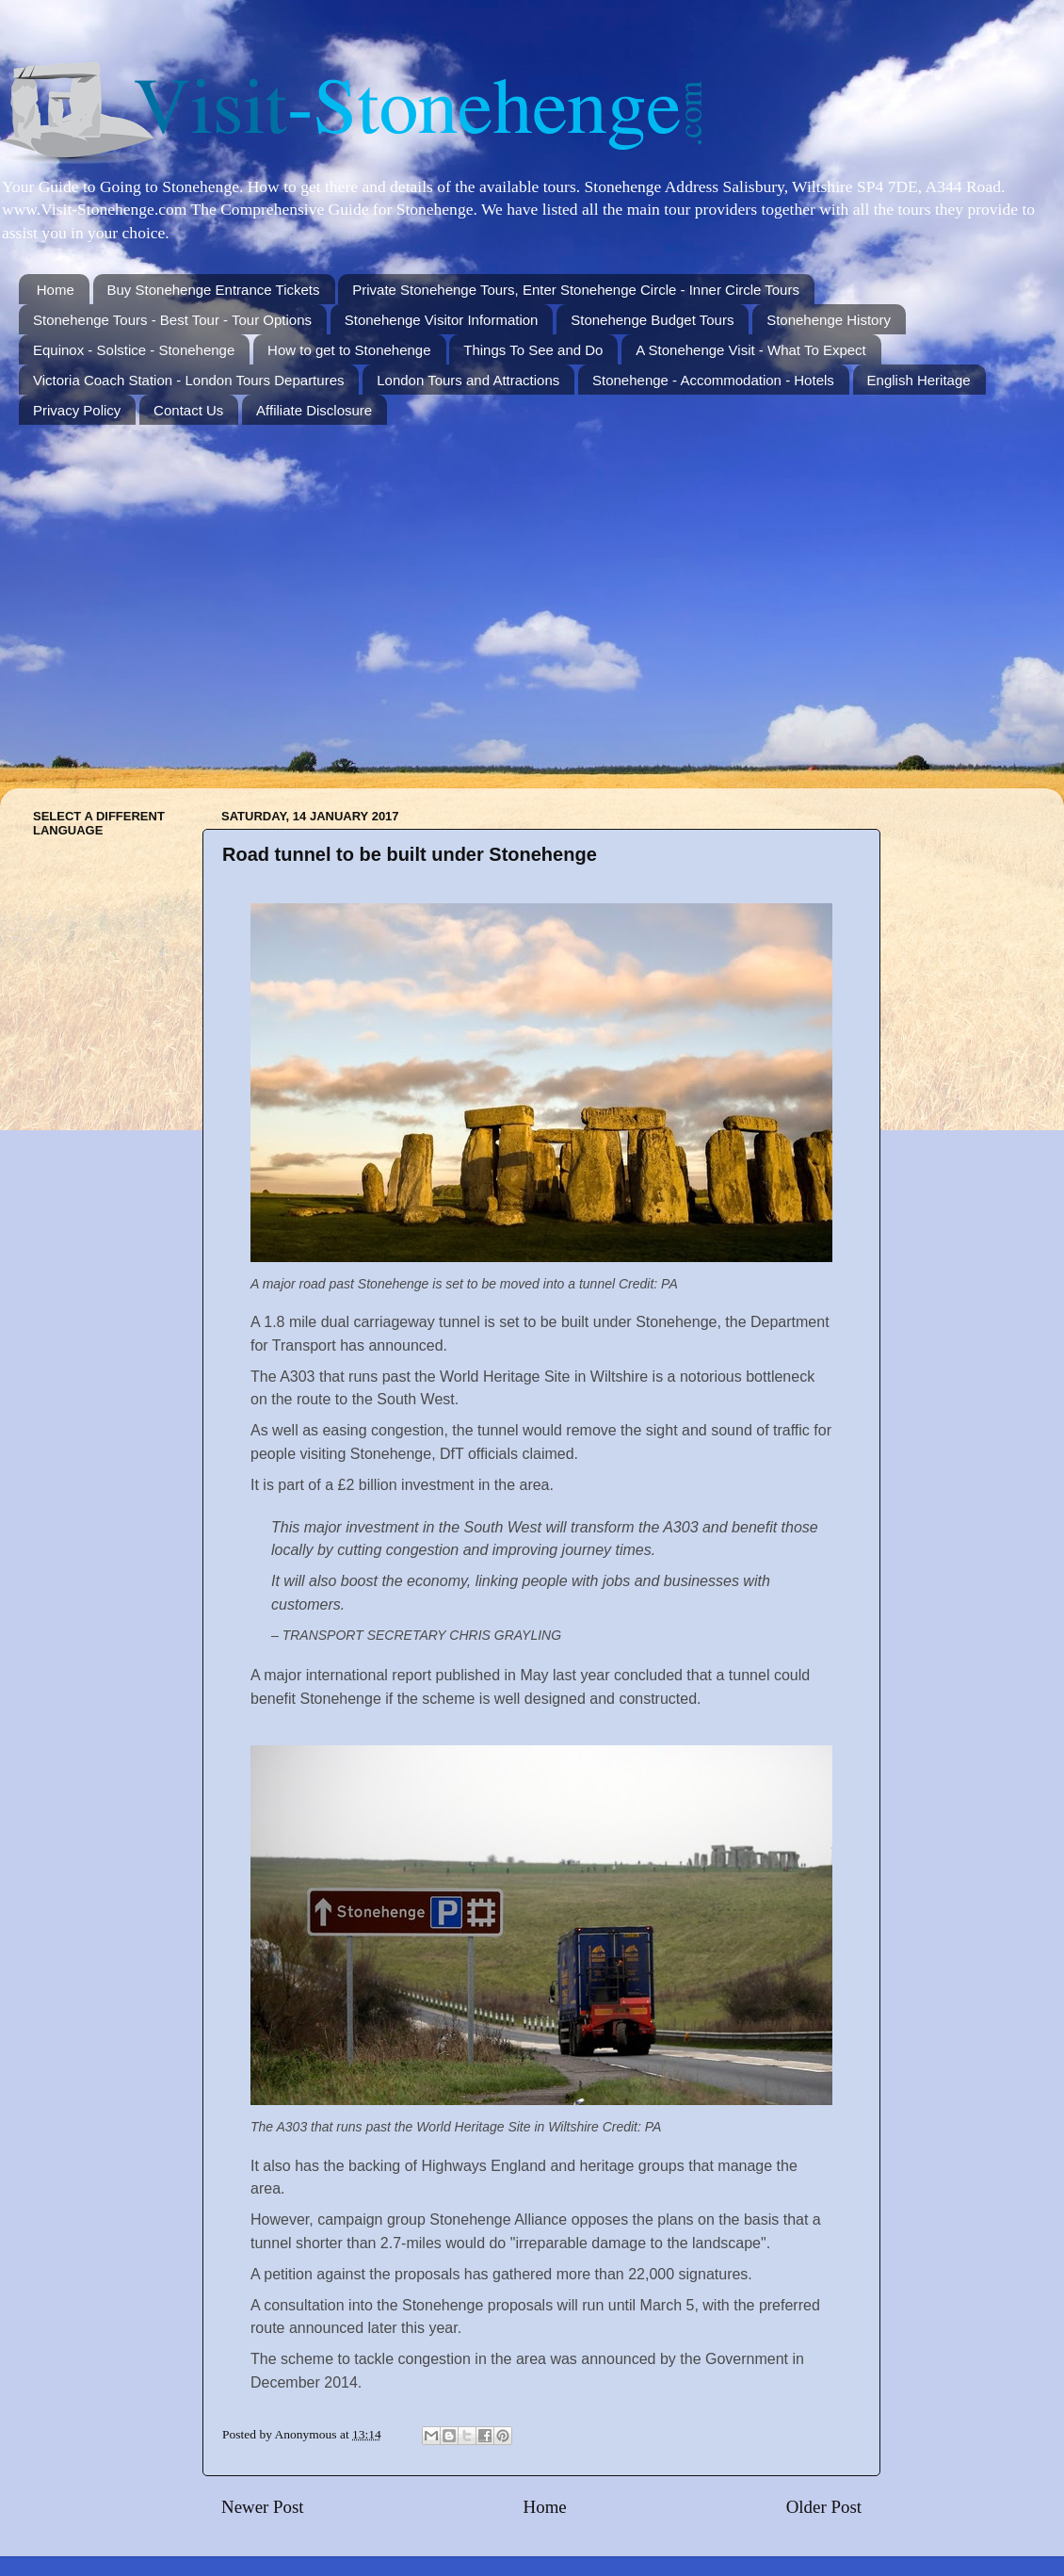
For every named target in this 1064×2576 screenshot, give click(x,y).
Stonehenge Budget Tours (652, 320)
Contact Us (188, 410)
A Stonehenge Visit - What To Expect (751, 350)
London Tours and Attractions (468, 380)
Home (55, 290)
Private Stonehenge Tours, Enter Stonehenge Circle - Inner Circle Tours (575, 290)
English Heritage (919, 380)
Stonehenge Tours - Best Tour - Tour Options (172, 320)
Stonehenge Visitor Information (442, 320)
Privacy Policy (77, 410)
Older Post (824, 2507)
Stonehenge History (828, 320)
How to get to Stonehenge (348, 350)
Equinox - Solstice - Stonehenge (133, 350)
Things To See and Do (533, 350)
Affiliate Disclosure (314, 410)
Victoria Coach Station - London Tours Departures (188, 380)
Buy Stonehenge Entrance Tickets (213, 290)
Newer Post (262, 2507)
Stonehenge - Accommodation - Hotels (713, 380)
